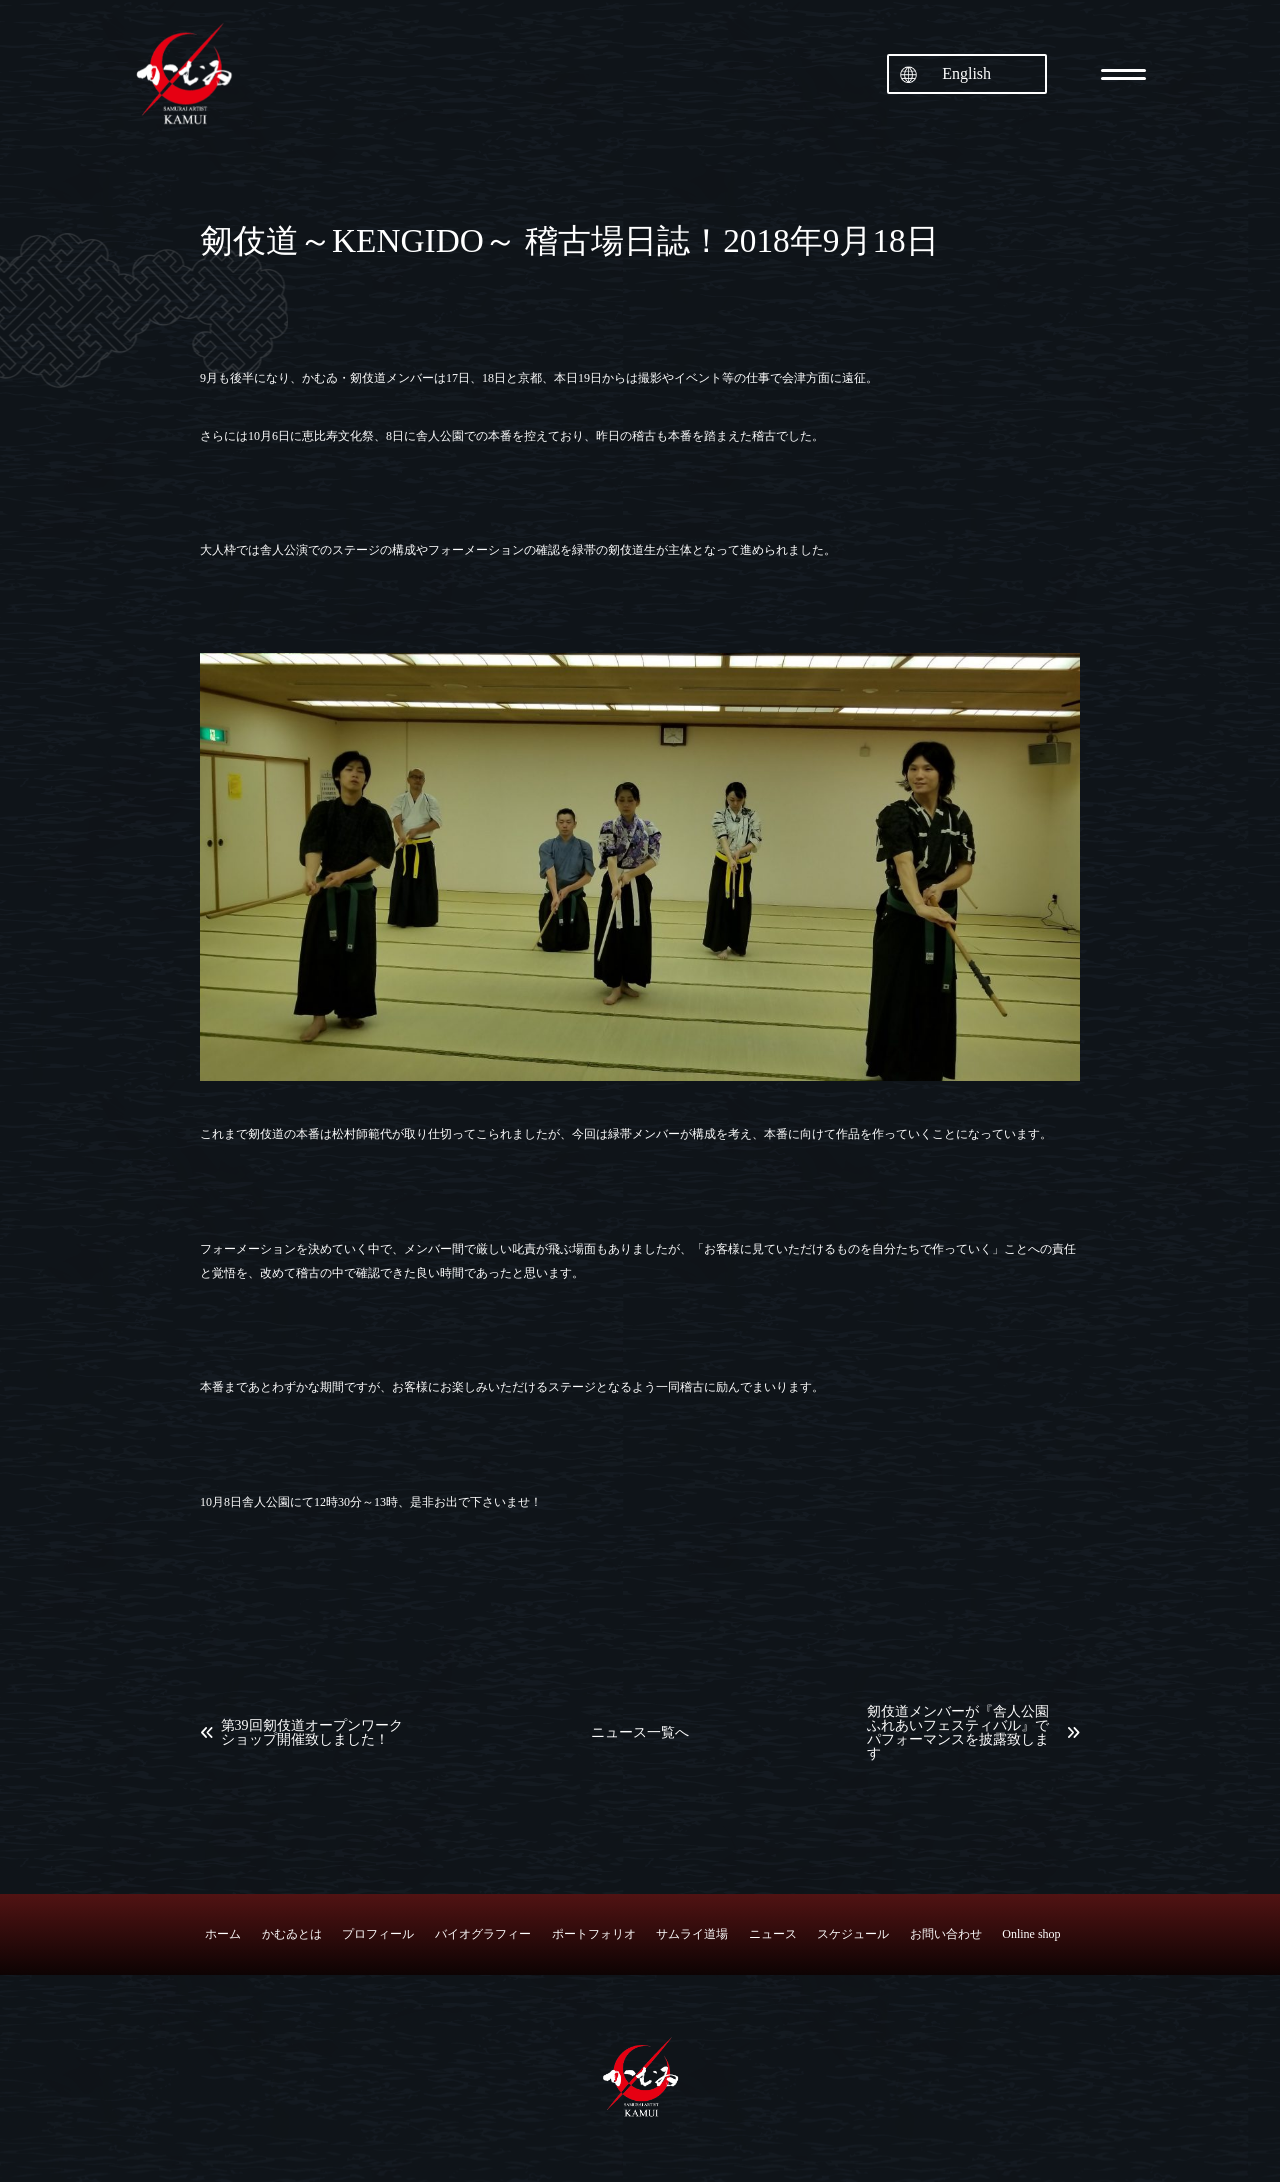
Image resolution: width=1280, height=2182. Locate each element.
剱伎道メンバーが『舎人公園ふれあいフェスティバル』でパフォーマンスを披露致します (958, 1733)
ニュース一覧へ (640, 1733)
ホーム (223, 1934)
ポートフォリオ (594, 1934)
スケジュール (853, 1934)
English (966, 73)
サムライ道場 (692, 1934)
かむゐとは (292, 1934)
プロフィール (378, 1934)
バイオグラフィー (483, 1934)
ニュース (773, 1934)
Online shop (1031, 1934)
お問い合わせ (946, 1934)
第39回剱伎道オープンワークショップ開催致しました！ (312, 1733)
